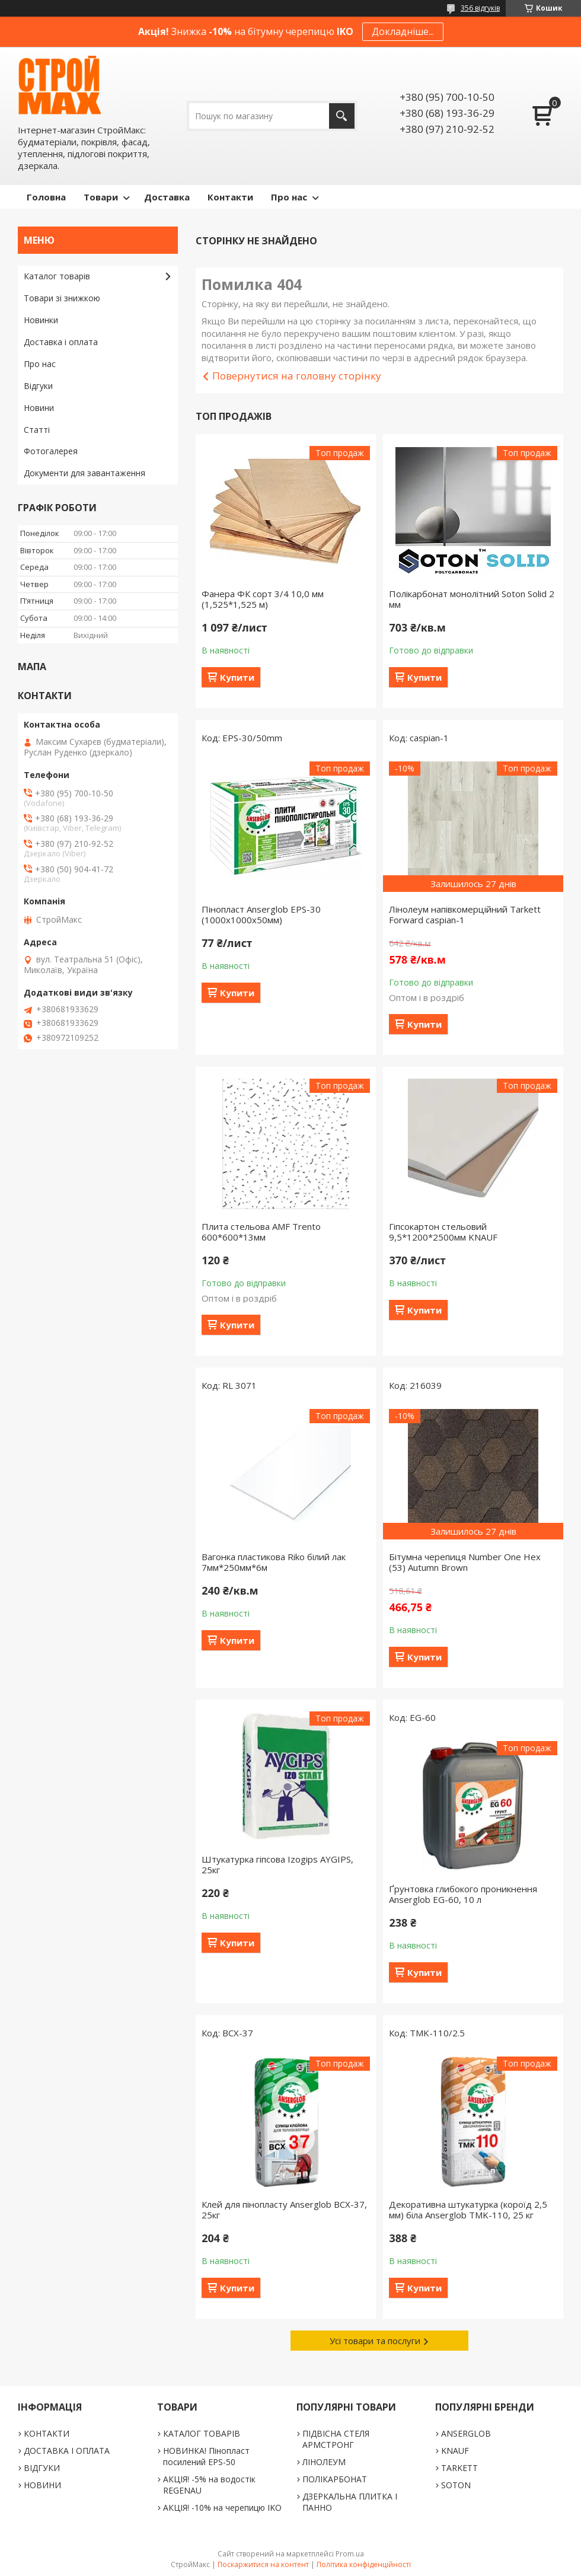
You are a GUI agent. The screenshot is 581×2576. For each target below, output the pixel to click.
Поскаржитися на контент (263, 2564)
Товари (101, 197)
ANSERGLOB (466, 2433)
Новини (39, 407)
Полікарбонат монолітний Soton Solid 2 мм (471, 599)
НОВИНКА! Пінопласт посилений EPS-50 (206, 2456)
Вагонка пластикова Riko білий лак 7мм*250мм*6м (274, 1562)
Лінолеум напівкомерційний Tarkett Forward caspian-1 (465, 914)
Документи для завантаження (84, 473)
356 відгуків (480, 8)
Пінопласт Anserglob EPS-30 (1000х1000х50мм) (261, 914)
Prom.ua (350, 2554)
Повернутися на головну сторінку (296, 375)
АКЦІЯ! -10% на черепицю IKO (222, 2507)
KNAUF (455, 2450)
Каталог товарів (57, 276)
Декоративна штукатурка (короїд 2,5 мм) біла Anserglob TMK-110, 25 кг (468, 2209)
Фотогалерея (51, 451)
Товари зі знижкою (62, 298)
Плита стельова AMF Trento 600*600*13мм (261, 1231)
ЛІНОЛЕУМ (324, 2461)
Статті (37, 429)
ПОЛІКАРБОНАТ (334, 2479)
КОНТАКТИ (46, 2433)
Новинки (41, 320)
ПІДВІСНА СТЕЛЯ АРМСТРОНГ (335, 2439)
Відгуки (38, 385)
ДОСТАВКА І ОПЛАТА (67, 2450)
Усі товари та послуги (375, 2341)
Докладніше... (403, 31)
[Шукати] (342, 116)
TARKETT (459, 2467)
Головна (46, 197)
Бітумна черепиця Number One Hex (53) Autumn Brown (465, 1562)
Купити (237, 677)
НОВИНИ (42, 2485)
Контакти (230, 197)
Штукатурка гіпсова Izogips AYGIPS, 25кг (277, 1864)
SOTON (456, 2485)
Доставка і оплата (61, 341)
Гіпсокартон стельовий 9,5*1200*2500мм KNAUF (443, 1231)
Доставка (167, 197)
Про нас (289, 197)
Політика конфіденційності (364, 2564)
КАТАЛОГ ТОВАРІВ (201, 2433)
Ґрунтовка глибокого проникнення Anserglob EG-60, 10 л (463, 1894)
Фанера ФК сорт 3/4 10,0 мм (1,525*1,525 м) (263, 599)
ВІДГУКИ (42, 2467)
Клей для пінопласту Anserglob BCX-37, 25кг (284, 2209)
